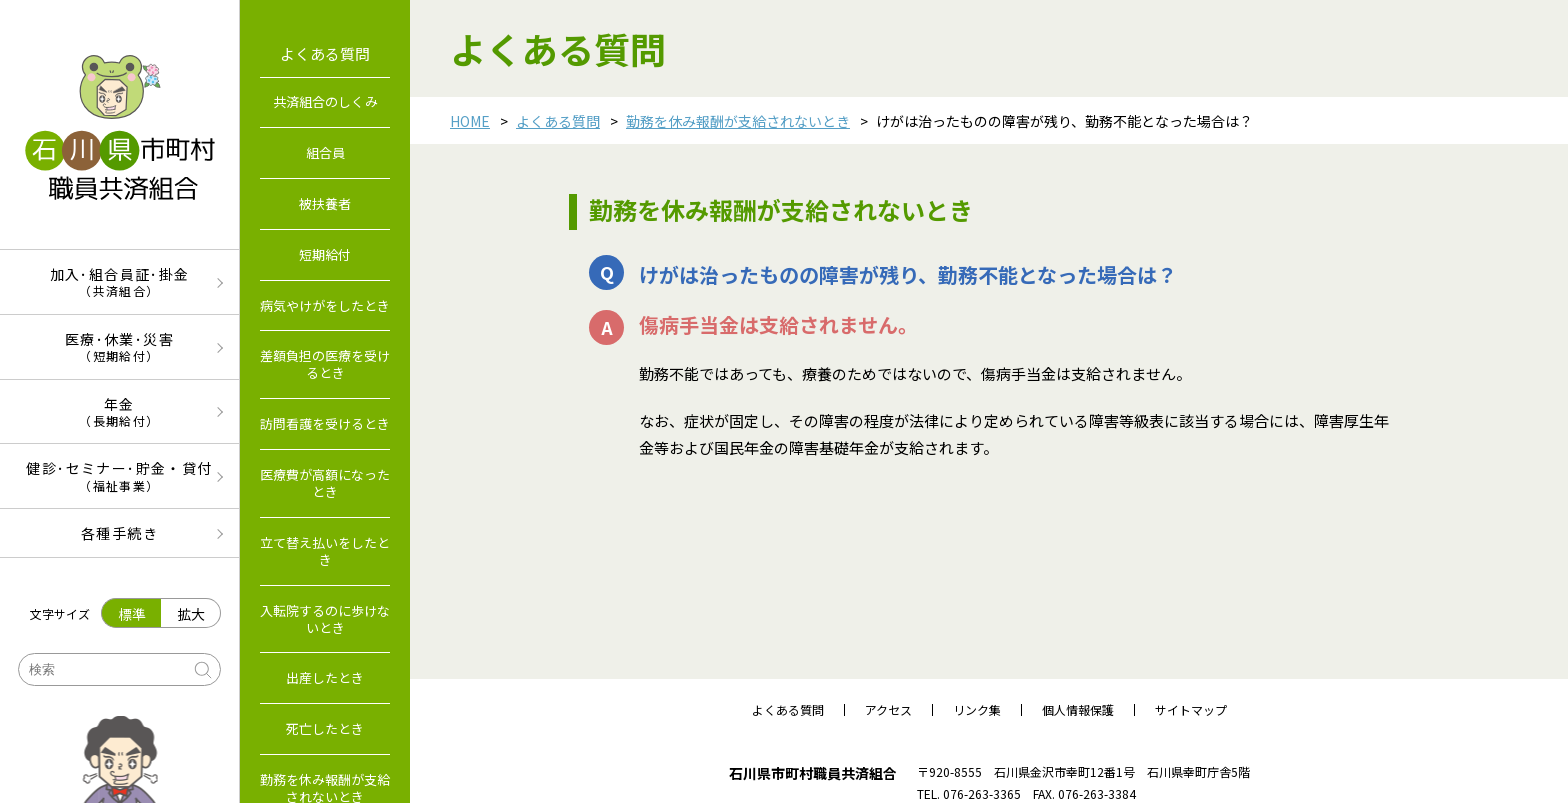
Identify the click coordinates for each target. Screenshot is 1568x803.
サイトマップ (1191, 710)
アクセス (888, 710)
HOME (470, 121)
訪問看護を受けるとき (325, 423)
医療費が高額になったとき (325, 483)
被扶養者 (325, 203)
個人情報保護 (1078, 710)
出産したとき (325, 677)
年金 (119, 411)
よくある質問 (558, 121)
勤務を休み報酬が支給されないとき (738, 121)
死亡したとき (325, 728)
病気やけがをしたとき (325, 305)
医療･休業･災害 (119, 346)
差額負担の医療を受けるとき (325, 364)
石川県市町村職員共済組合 (813, 773)
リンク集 (977, 710)
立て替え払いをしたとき (325, 551)
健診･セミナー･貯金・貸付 (119, 475)
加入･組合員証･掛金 (119, 281)
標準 (132, 614)
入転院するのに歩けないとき (325, 619)
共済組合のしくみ (325, 101)
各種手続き (119, 533)
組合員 (325, 152)
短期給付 (325, 254)
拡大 (191, 614)
